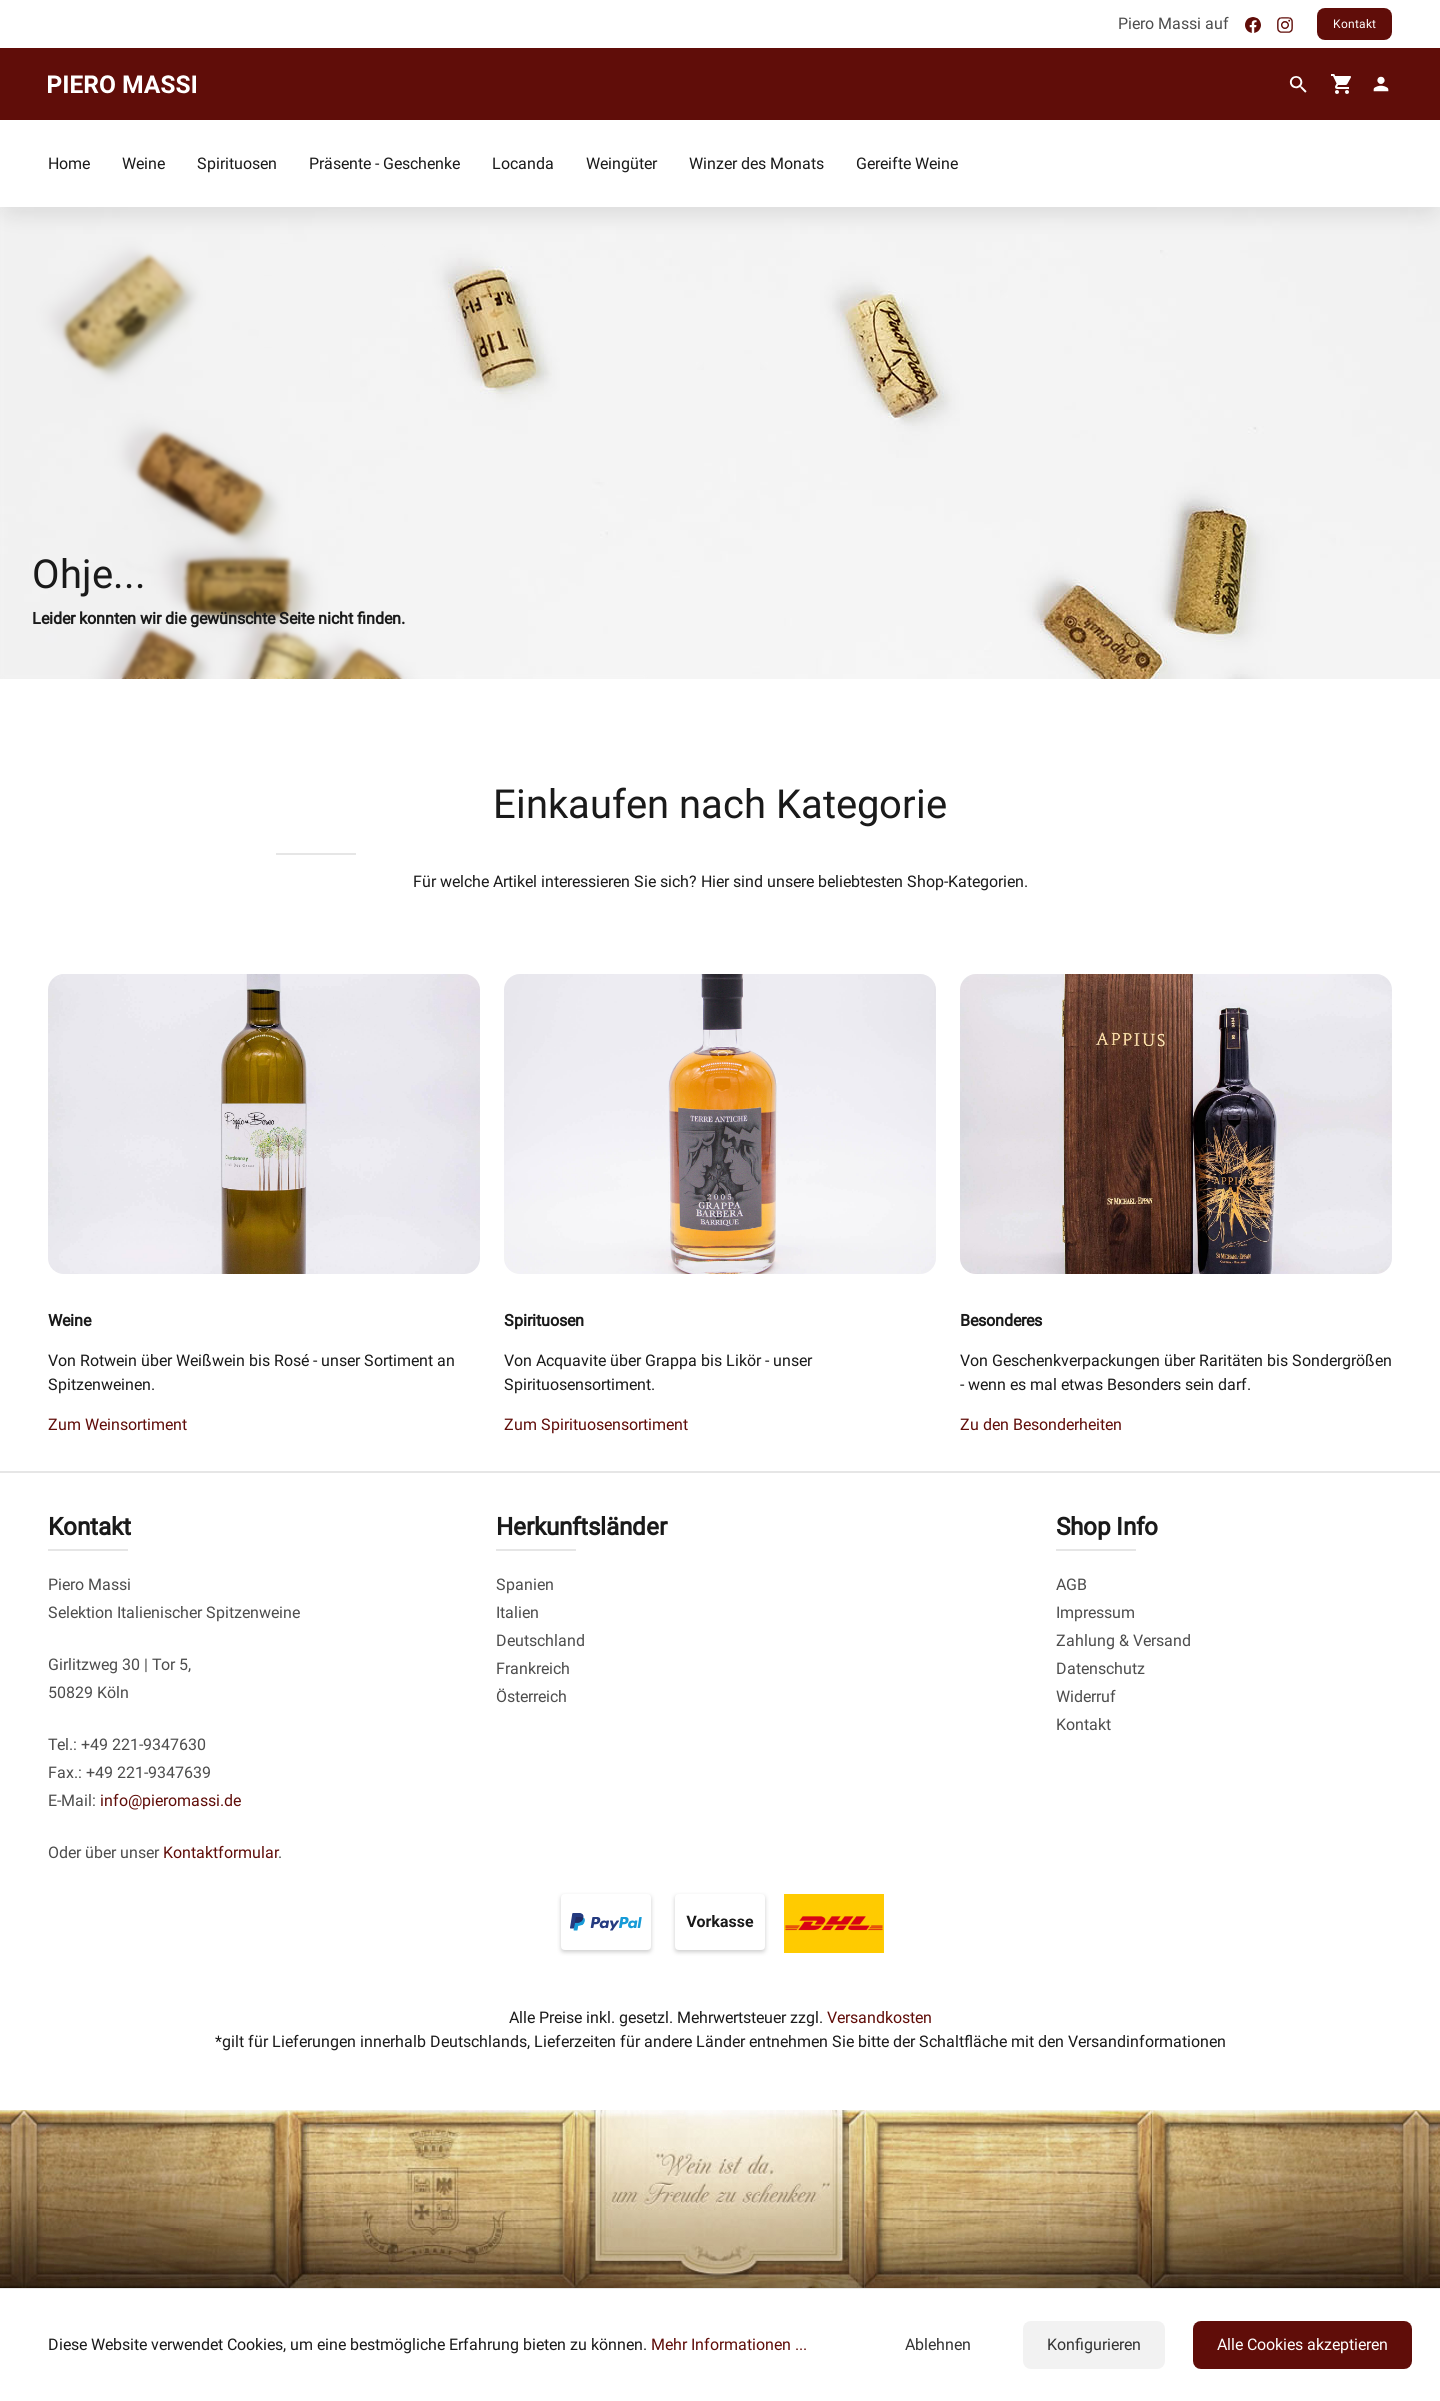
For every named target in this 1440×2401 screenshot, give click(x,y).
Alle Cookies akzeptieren (1302, 2344)
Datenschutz (1100, 1668)
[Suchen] (1298, 85)
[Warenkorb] (1342, 84)
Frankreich (533, 1668)
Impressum (1095, 1612)
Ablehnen (938, 2344)
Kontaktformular (220, 1852)
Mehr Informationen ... (729, 2344)
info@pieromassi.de (170, 1800)
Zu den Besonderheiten (1041, 1424)
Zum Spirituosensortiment (596, 1424)
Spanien (525, 1584)
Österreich (531, 1696)
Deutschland (540, 1640)
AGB (1071, 1584)
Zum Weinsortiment (117, 1424)
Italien (517, 1612)
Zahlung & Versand (1123, 1640)
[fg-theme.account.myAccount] (1377, 84)
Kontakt (1354, 24)
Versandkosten (879, 2017)
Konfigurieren (1094, 2344)
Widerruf (1086, 1696)
